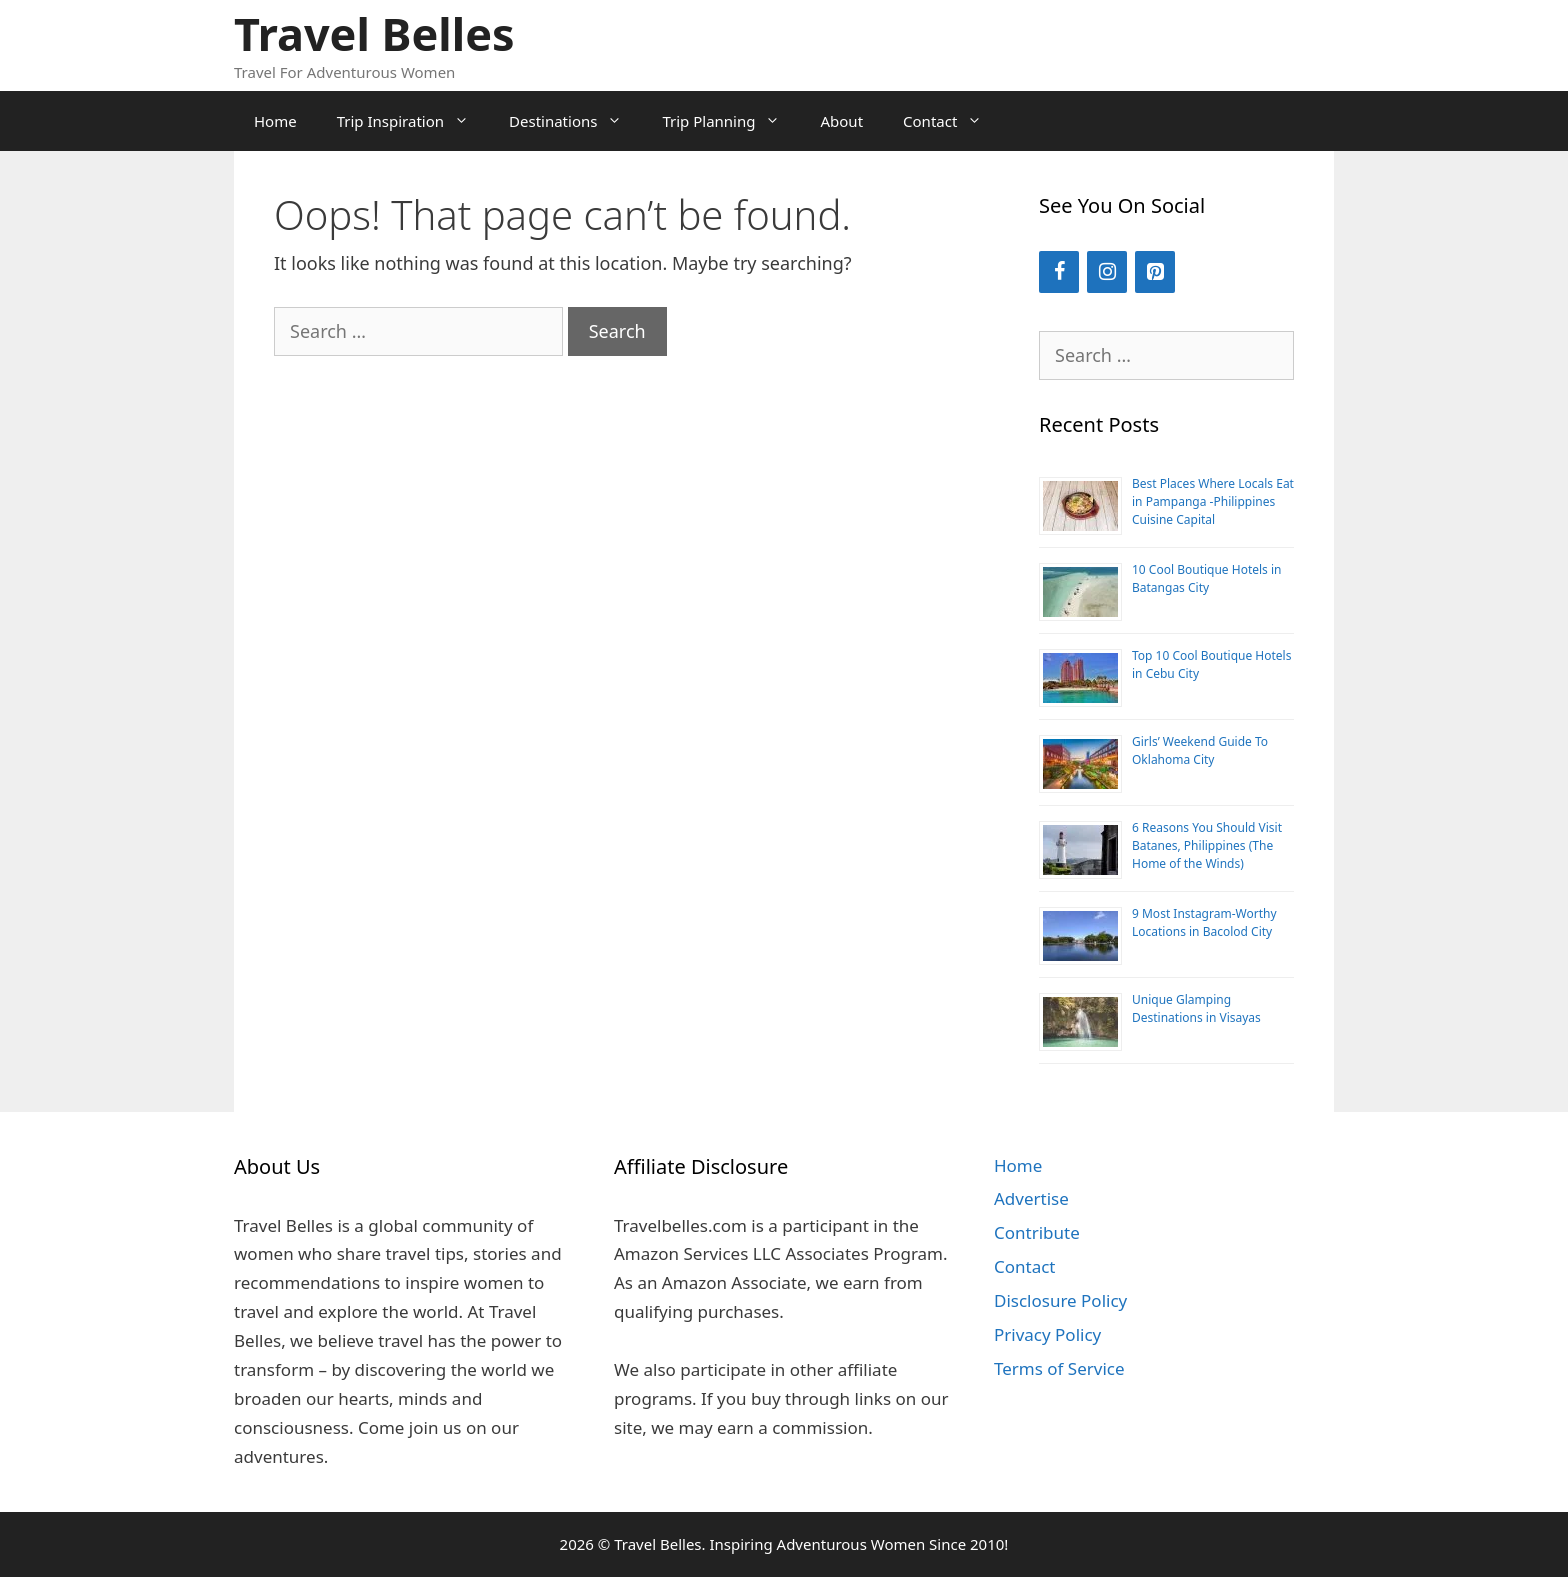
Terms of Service (1059, 1368)
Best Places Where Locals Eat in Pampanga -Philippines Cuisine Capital (1213, 501)
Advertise (1031, 1198)
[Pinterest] (1155, 272)
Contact (952, 121)
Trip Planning (731, 121)
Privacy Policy (1047, 1334)
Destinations (575, 121)
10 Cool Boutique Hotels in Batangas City (1207, 578)
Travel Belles (374, 33)
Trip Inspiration (413, 121)
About (841, 121)
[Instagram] (1107, 272)
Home (275, 121)
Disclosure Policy (1060, 1300)
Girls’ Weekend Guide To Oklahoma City (1200, 750)
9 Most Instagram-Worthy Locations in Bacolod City (1204, 922)
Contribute (1037, 1232)
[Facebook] (1059, 272)
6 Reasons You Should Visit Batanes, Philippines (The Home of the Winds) (1207, 845)
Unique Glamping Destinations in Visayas (1196, 1008)
